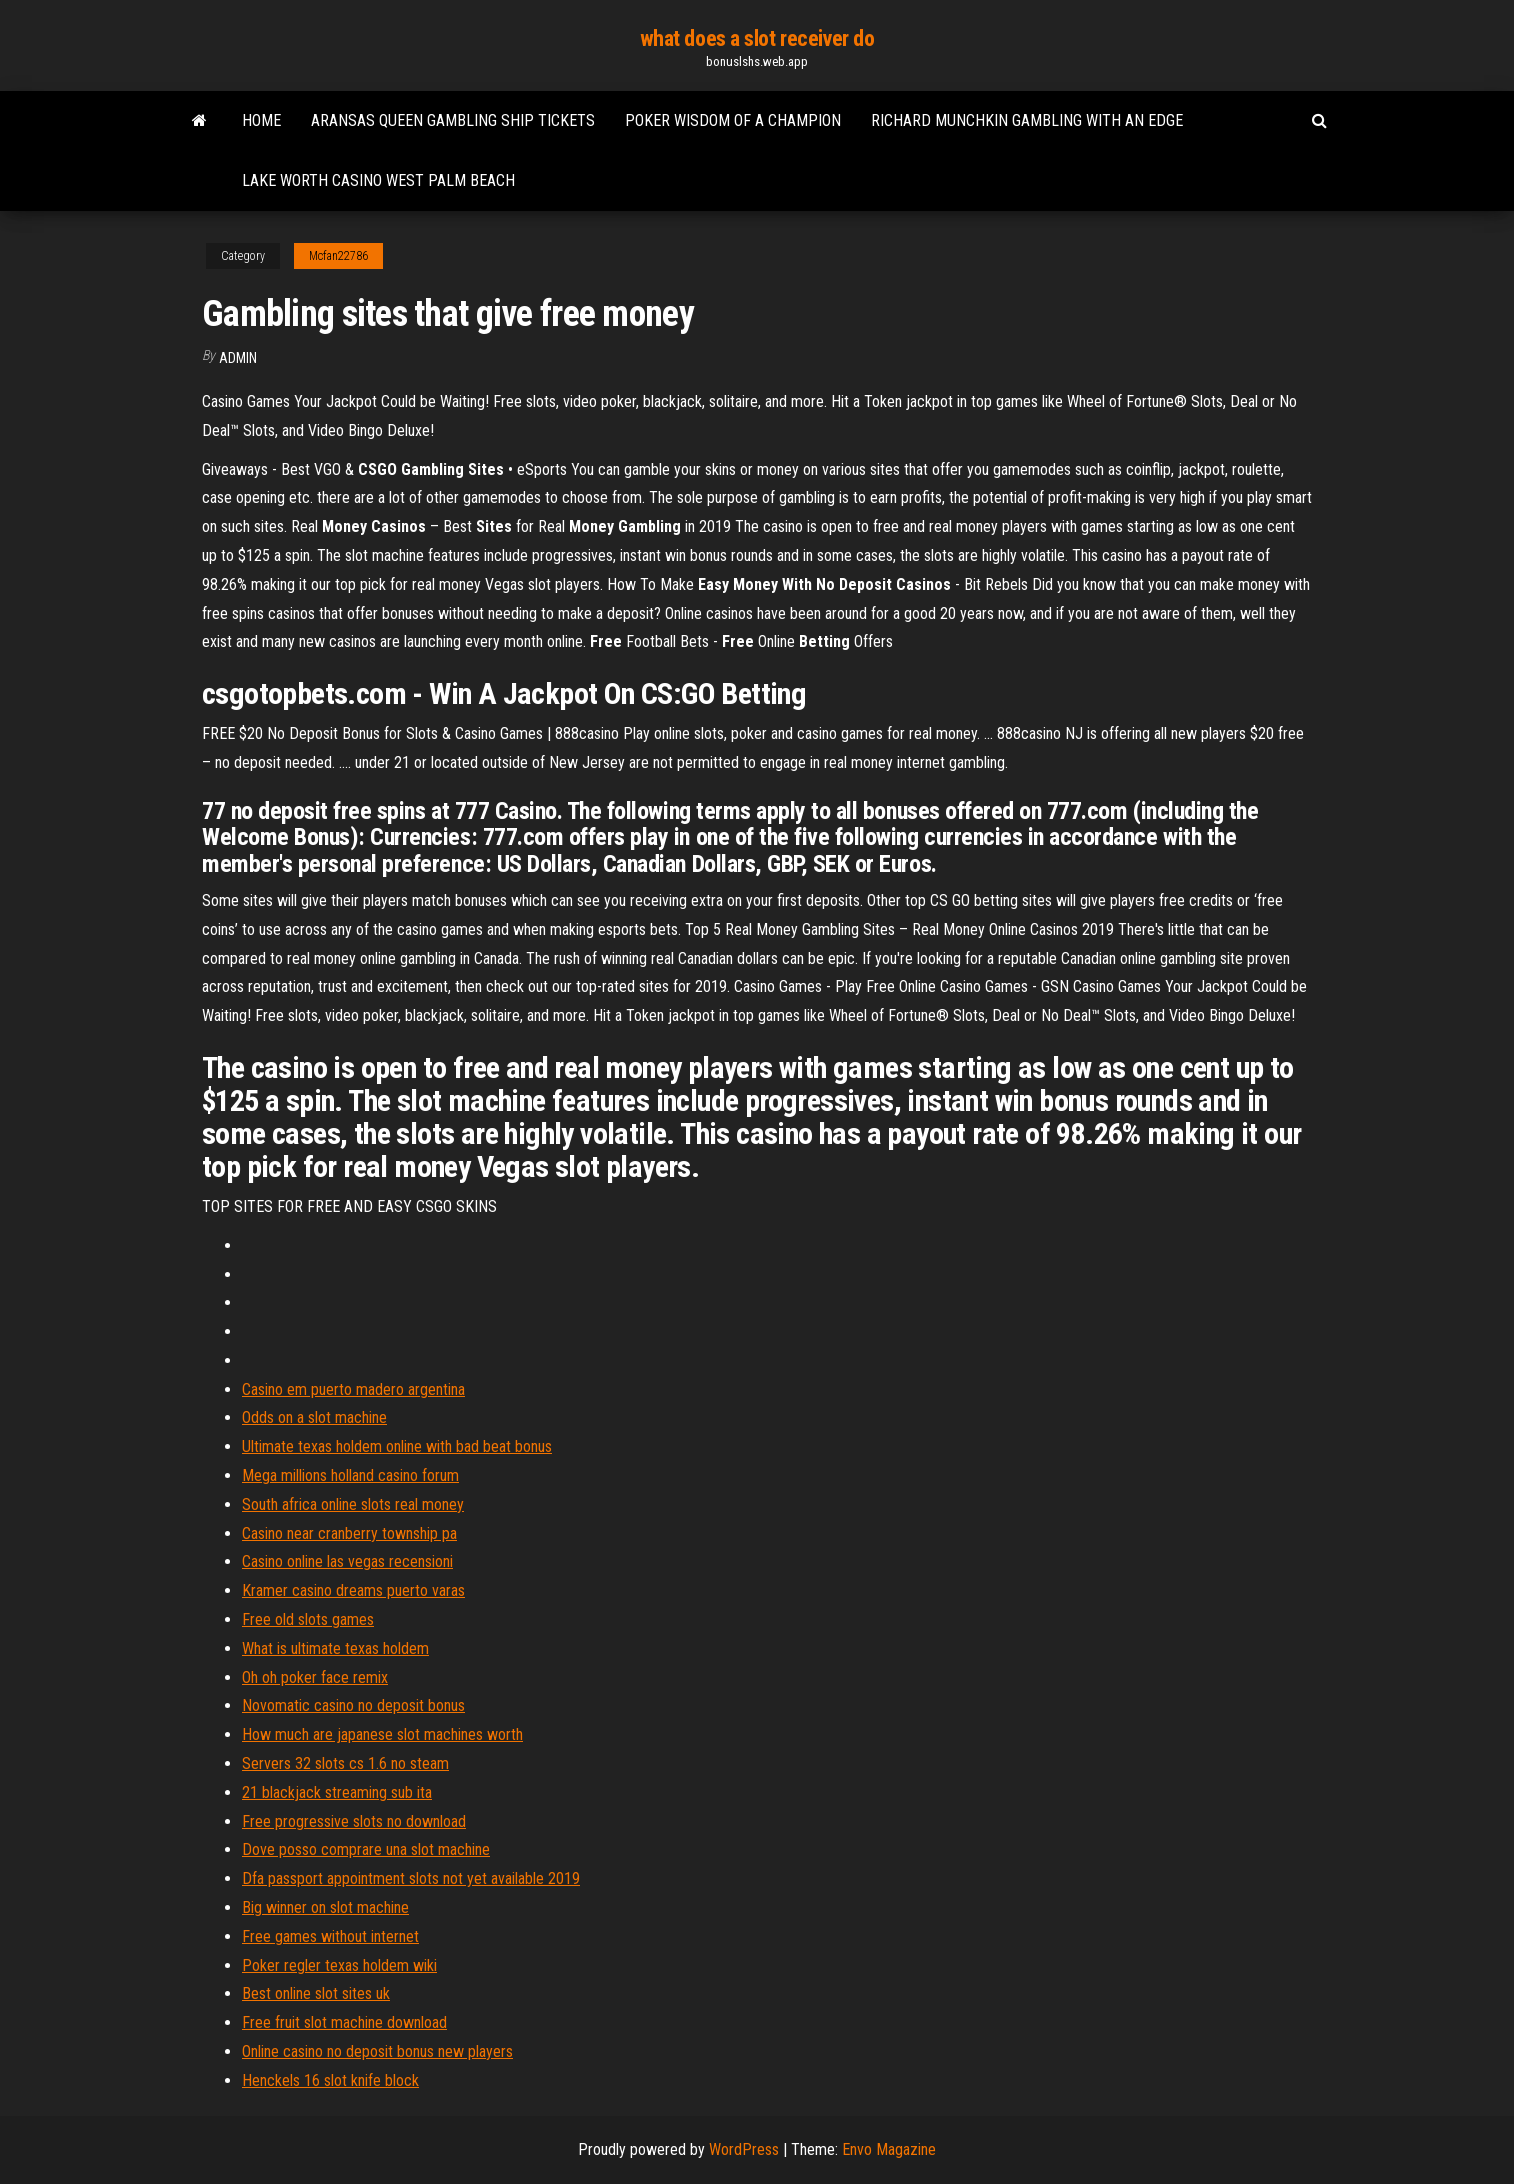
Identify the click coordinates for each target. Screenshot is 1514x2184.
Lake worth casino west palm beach (378, 180)
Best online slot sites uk (316, 1993)
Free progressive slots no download (354, 1821)
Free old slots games (308, 1619)
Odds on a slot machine (314, 1417)
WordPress (744, 2149)
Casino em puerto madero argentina (353, 1389)
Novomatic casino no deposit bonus (353, 1705)
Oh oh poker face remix (315, 1677)
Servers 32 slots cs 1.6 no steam (345, 1763)
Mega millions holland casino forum (350, 1475)
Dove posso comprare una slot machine (366, 1849)
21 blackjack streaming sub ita (337, 1792)
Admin (238, 358)
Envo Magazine (889, 2149)
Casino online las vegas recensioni (347, 1561)
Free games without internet (330, 1936)
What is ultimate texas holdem (335, 1648)
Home (261, 120)
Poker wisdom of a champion (733, 120)
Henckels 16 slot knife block (330, 2080)
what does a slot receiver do (757, 38)
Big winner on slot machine (325, 1907)
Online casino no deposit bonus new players (377, 2051)
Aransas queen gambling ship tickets (453, 120)
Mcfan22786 (338, 256)
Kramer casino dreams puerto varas (353, 1590)
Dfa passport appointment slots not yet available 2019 (411, 1878)
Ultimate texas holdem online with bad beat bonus (397, 1446)
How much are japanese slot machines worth (382, 1734)
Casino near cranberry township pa (349, 1533)
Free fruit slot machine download (344, 2022)
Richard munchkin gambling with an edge (1027, 120)
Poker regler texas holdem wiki (339, 1965)
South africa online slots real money (353, 1504)
